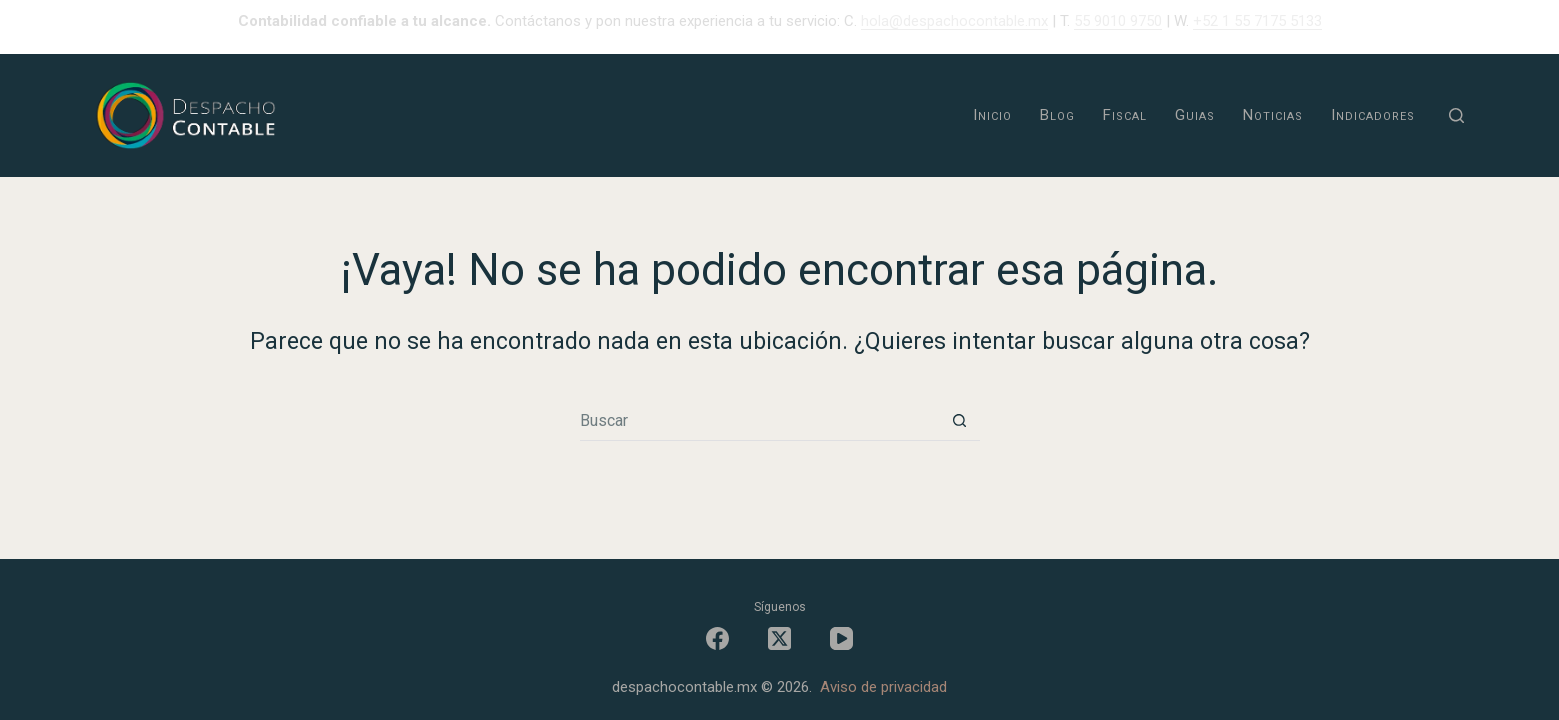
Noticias (1273, 115)
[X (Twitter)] (779, 638)
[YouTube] (841, 638)
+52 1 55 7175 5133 (1257, 21)
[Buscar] (1456, 115)
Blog (1057, 115)
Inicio (992, 115)
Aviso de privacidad (883, 687)
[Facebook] (717, 638)
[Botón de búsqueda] (960, 421)
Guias (1195, 115)
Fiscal (1125, 115)
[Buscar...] (760, 421)
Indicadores (1373, 115)
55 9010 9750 (1118, 21)
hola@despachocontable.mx (954, 21)
